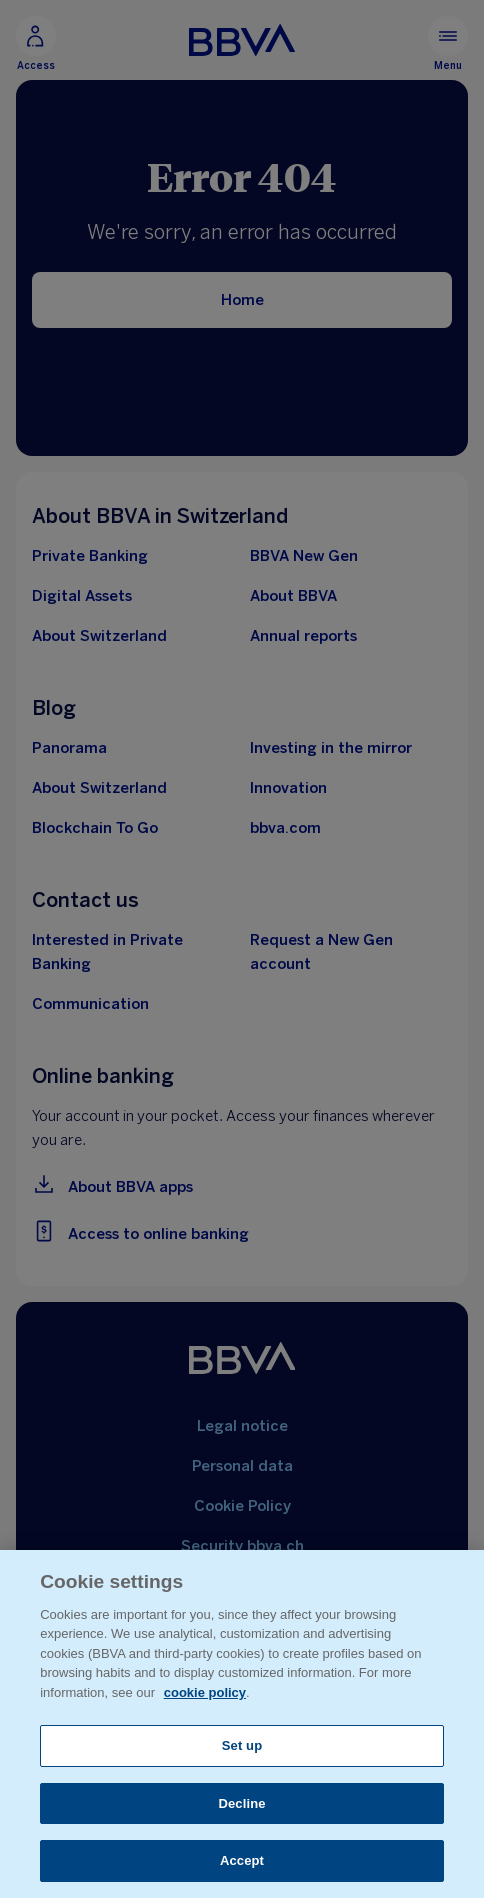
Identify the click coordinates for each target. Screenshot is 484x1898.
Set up (242, 1745)
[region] (242, 1724)
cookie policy (205, 1692)
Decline (241, 1803)
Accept (242, 1860)
